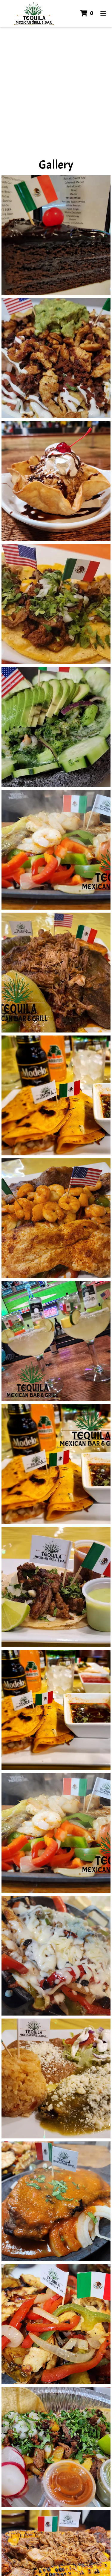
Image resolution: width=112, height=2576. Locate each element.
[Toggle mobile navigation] (103, 13)
